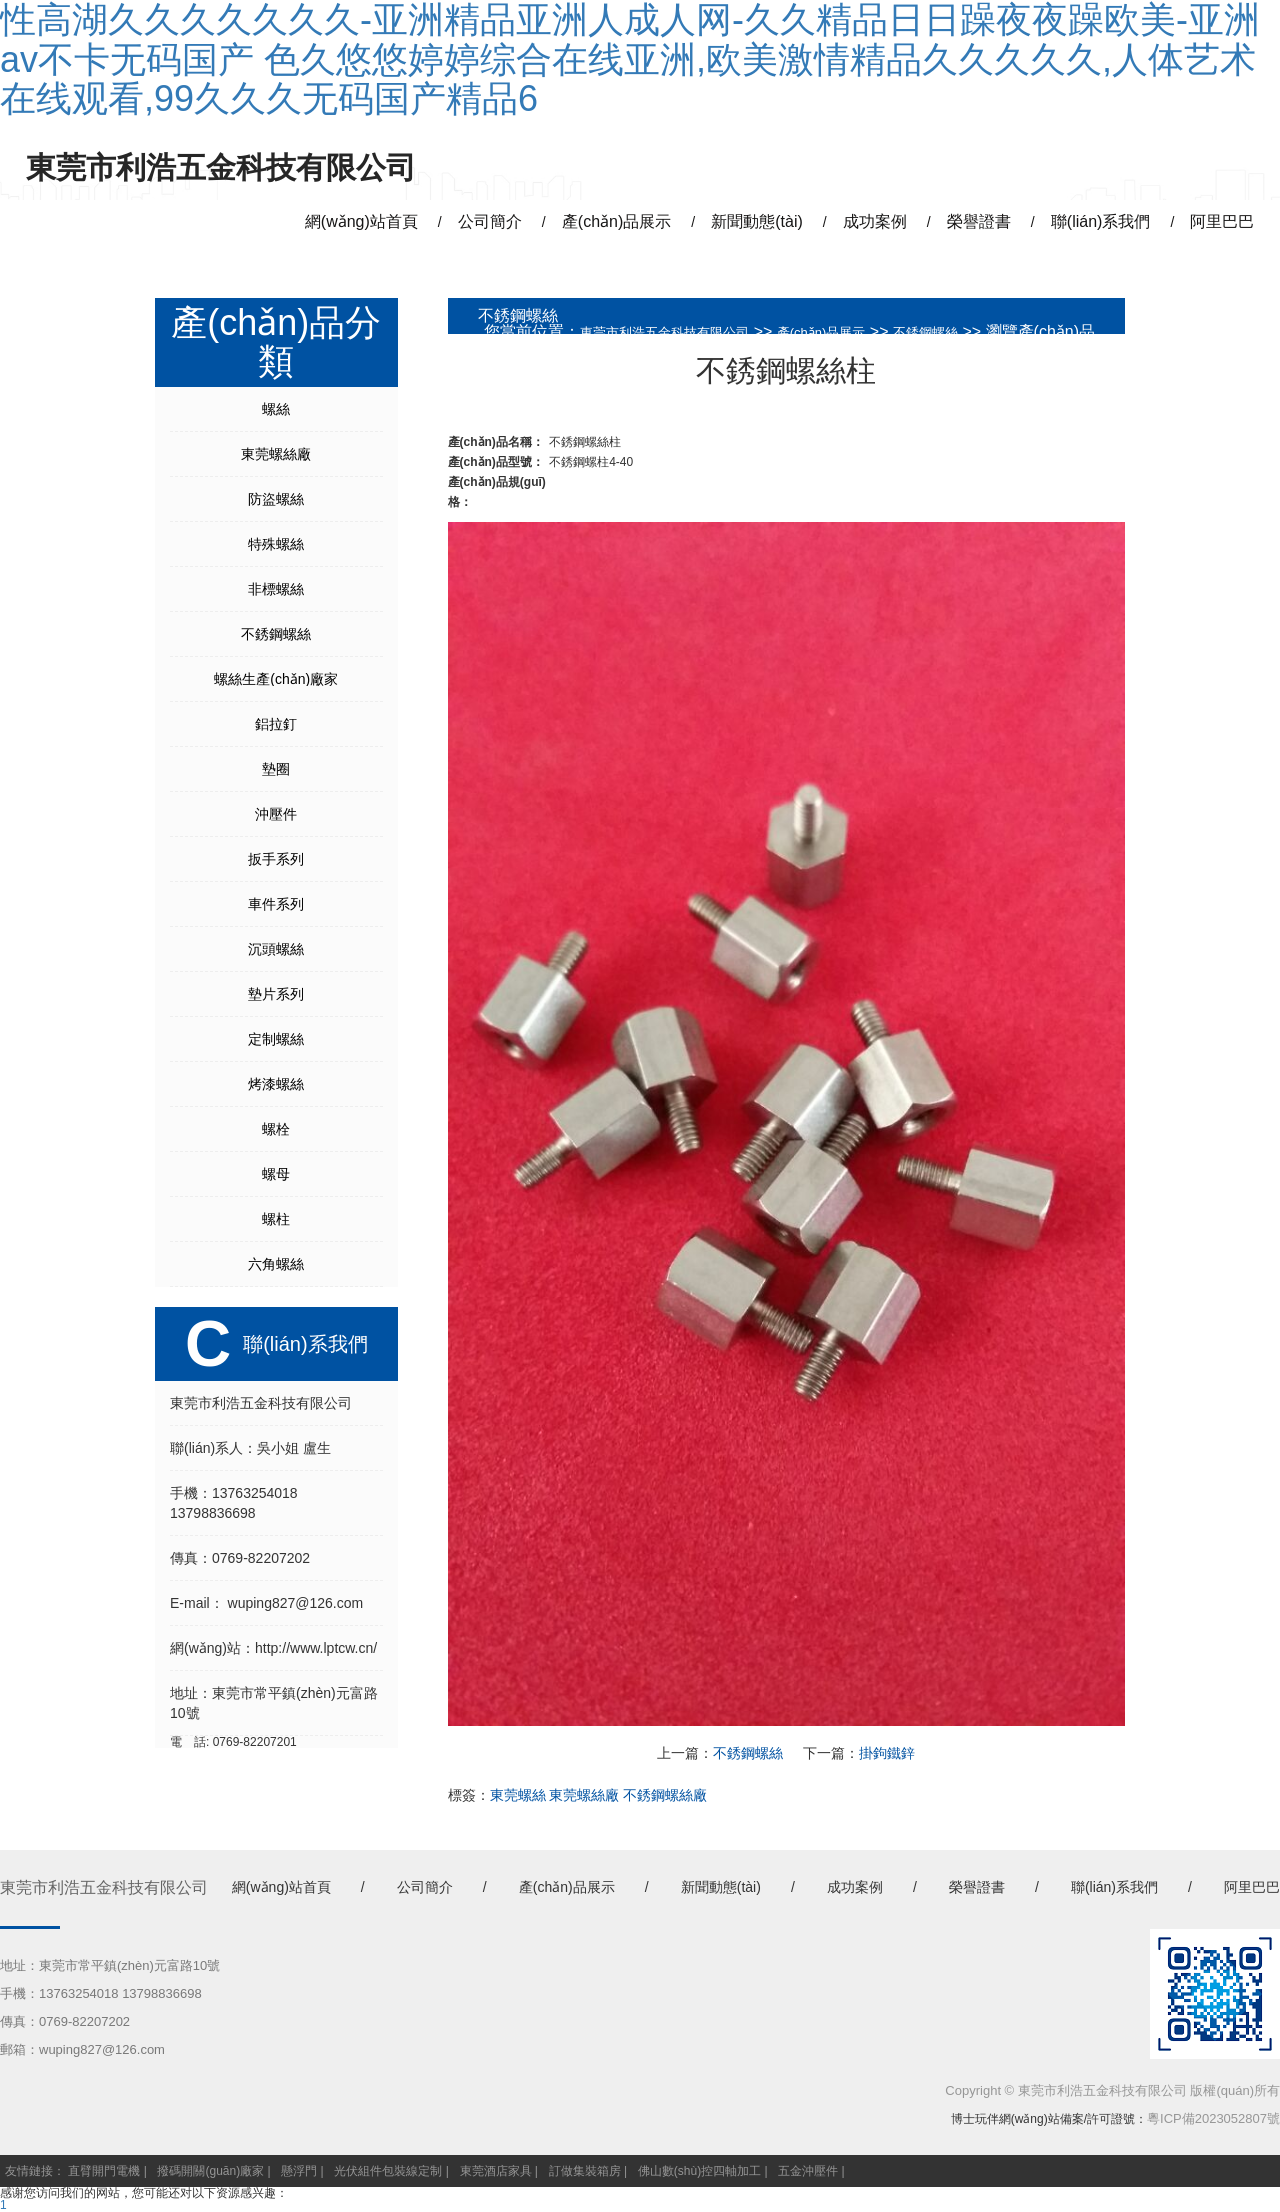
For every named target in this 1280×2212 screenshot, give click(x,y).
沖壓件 (276, 814)
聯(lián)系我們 (1114, 1887)
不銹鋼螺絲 (276, 634)
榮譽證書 (977, 1887)
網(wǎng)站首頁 (281, 1887)
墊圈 (276, 769)
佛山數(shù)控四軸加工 (699, 2171)
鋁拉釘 (276, 724)
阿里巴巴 (1252, 1887)
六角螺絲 (276, 1264)
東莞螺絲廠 (276, 454)
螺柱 (276, 1219)
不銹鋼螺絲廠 (665, 1795)
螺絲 (276, 409)
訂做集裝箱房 (585, 2171)
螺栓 (276, 1129)
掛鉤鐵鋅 (887, 1753)
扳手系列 (276, 859)
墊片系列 (276, 994)
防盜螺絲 (276, 499)
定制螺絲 (276, 1039)
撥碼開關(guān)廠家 (210, 2171)
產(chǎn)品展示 (821, 332)
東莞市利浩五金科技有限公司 (664, 332)
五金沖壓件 (808, 2171)
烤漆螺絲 (276, 1084)
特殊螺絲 (276, 544)
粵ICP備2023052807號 (1213, 2118)
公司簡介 (425, 1887)
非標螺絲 (276, 589)
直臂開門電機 (104, 2171)
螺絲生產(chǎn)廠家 (276, 679)
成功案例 (855, 1887)
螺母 (276, 1174)
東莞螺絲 (518, 1795)
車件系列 (276, 904)
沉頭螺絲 (276, 949)
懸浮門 (299, 2171)
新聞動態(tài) (721, 1887)
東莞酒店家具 (496, 2171)
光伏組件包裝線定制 (388, 2171)
